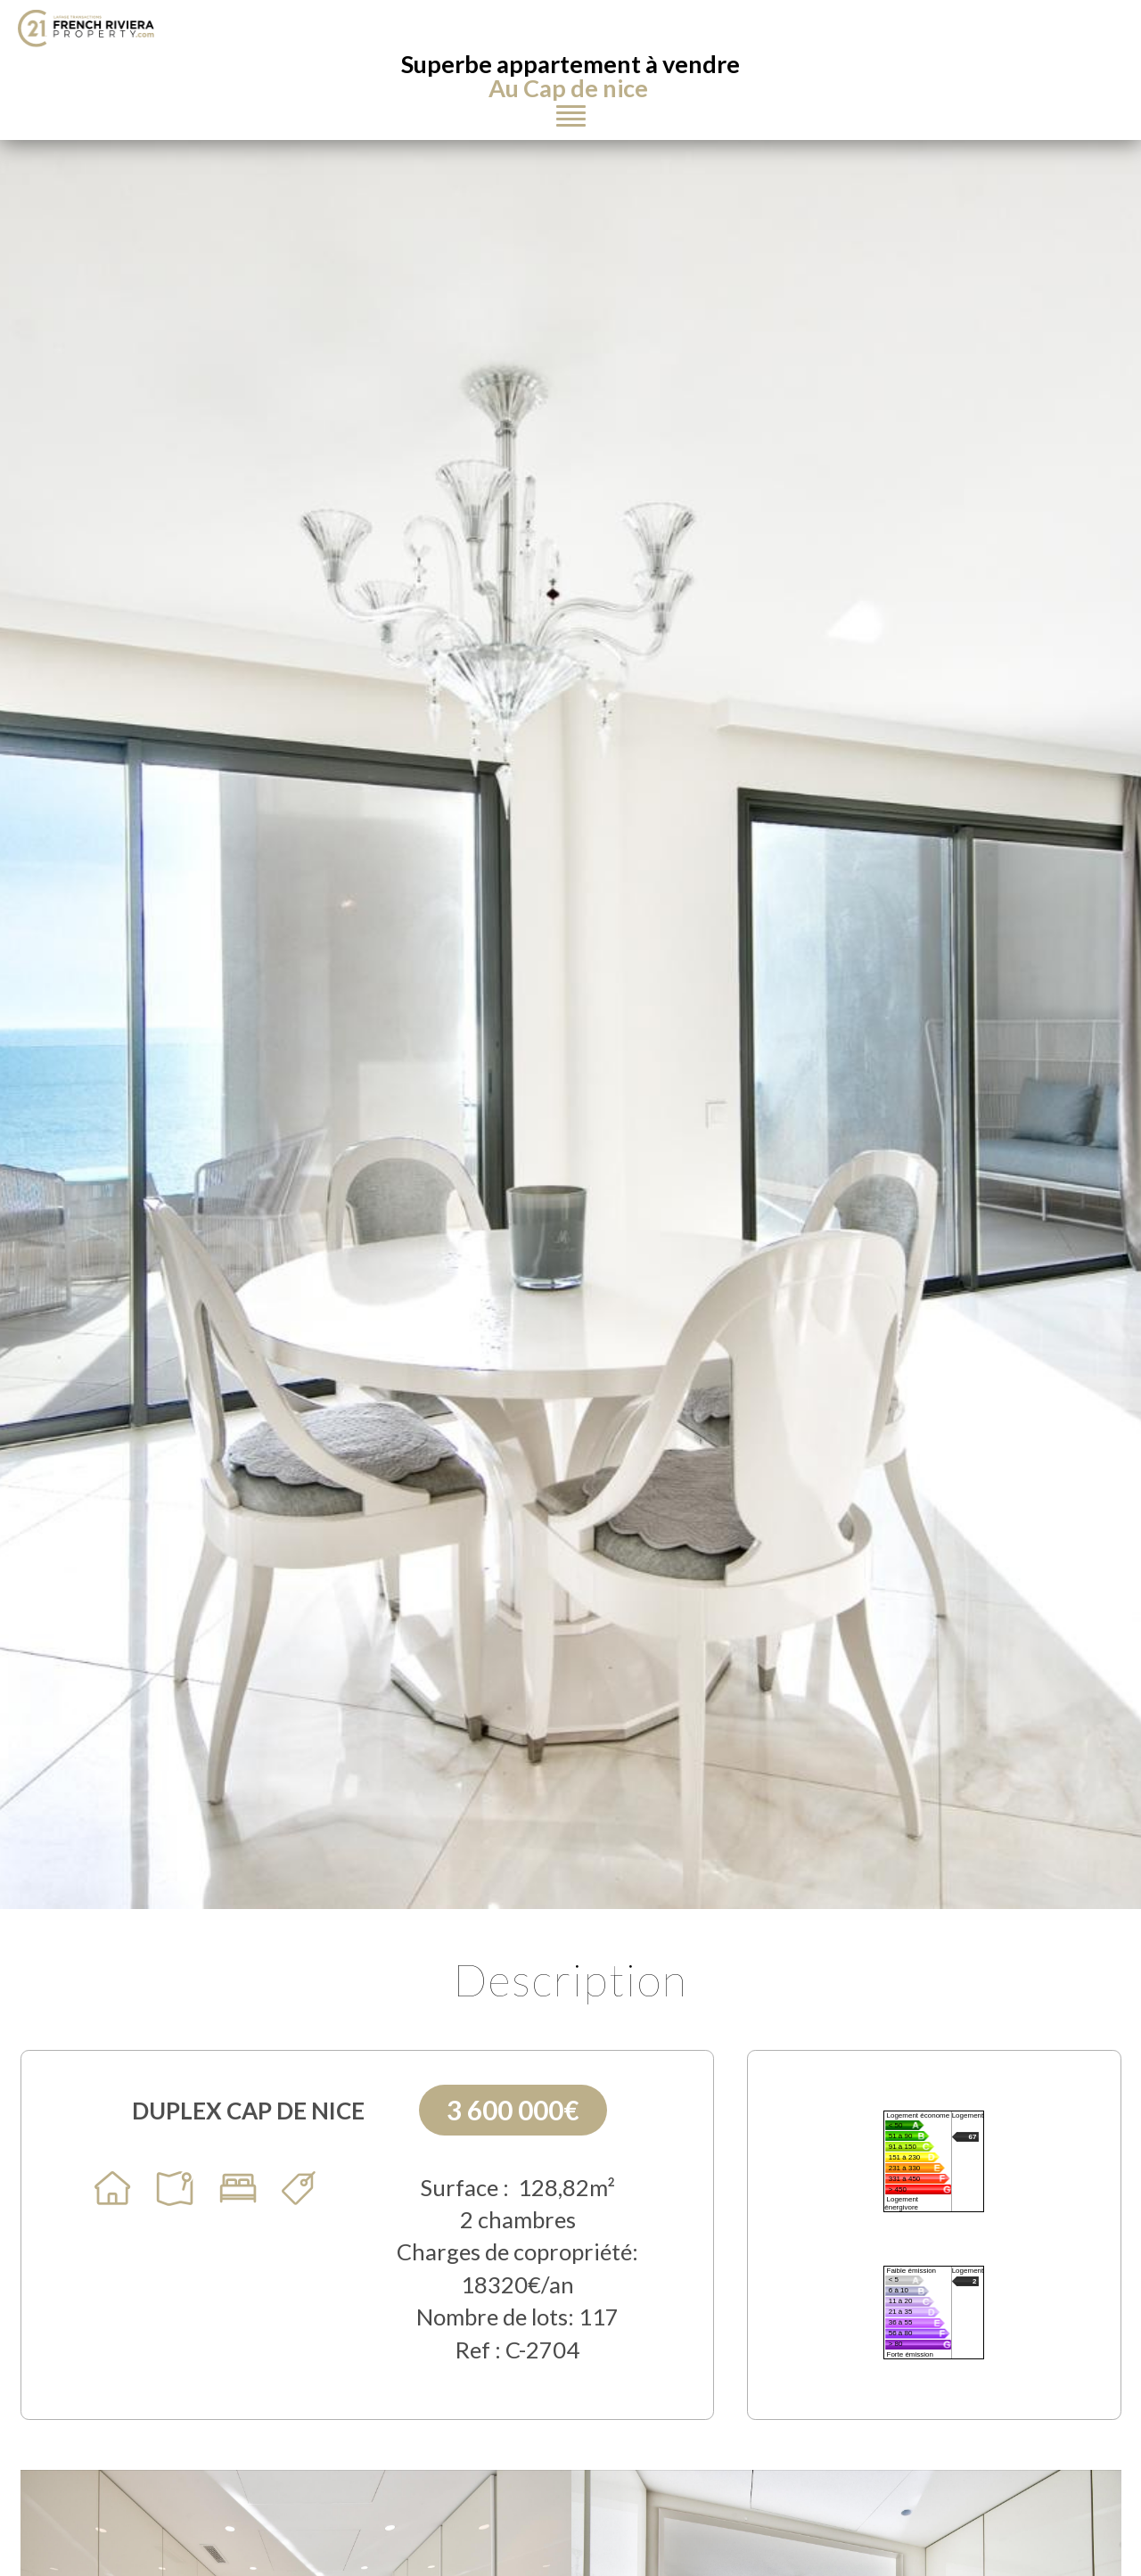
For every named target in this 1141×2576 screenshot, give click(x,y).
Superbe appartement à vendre (570, 76)
